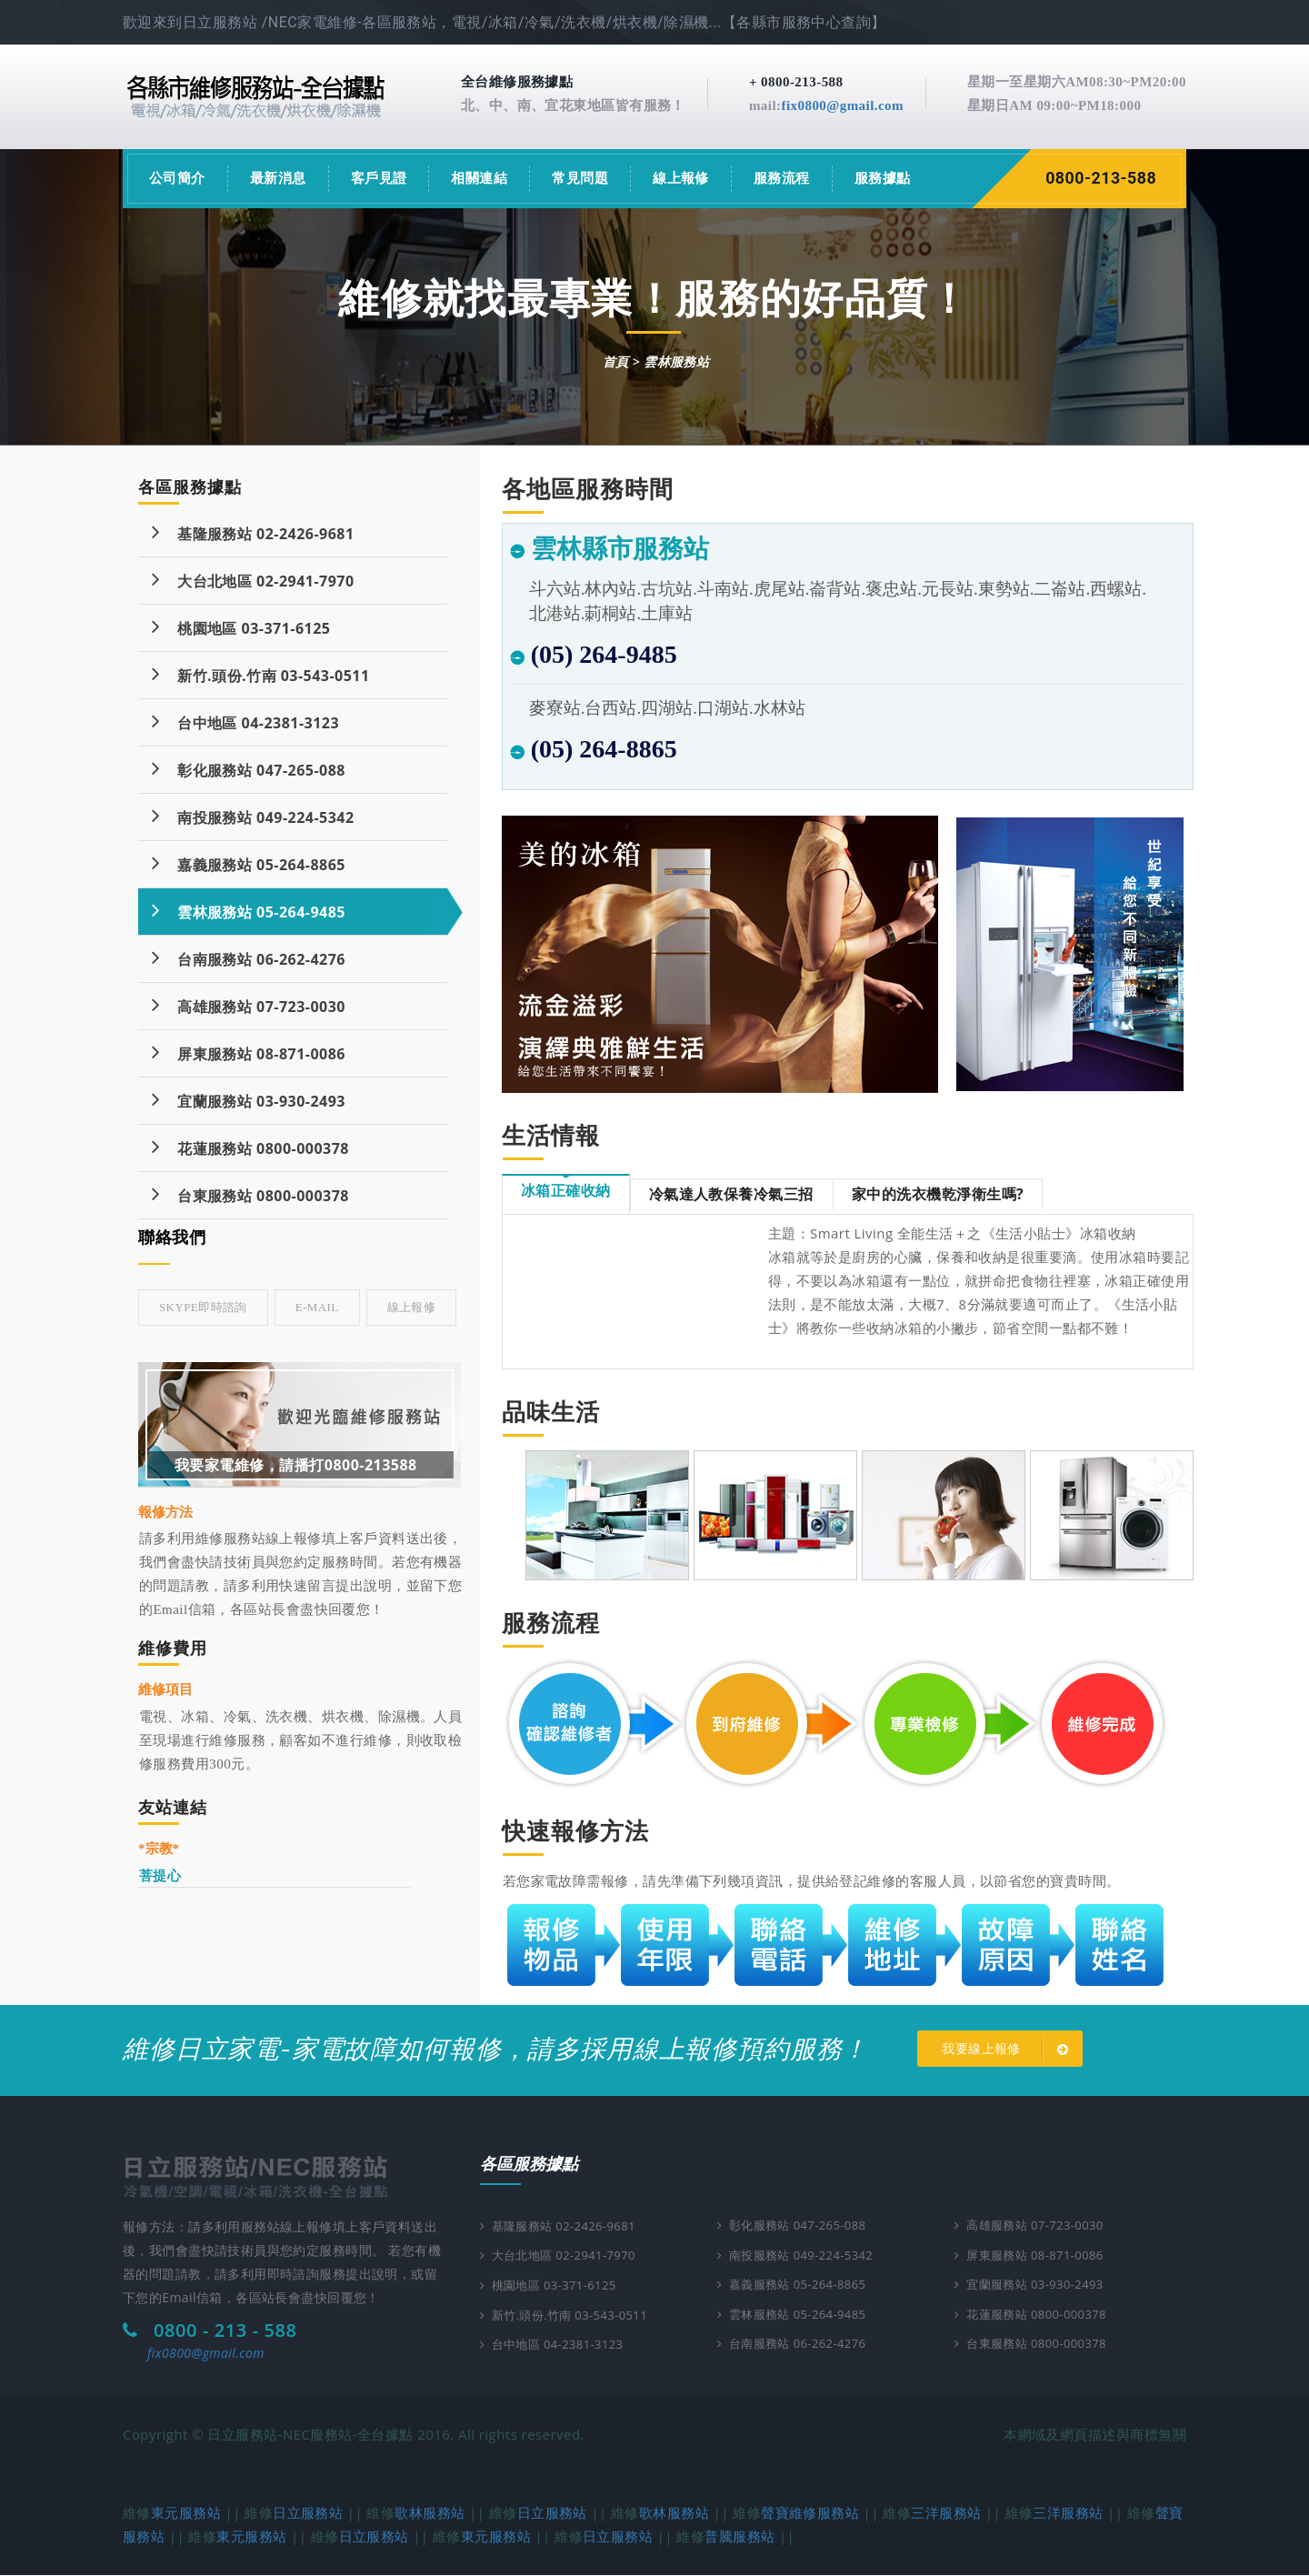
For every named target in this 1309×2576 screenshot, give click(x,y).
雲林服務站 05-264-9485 (248, 910)
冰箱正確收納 (566, 1190)
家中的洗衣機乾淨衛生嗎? (938, 1194)
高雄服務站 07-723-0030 (248, 1005)
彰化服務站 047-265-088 (248, 768)
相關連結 (479, 178)
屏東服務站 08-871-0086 (248, 1052)
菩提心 (160, 1875)
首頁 (616, 361)
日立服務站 (308, 2513)
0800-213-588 (1102, 178)
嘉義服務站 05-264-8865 (248, 863)
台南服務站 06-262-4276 (248, 958)
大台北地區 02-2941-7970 (253, 579)
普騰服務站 (739, 2537)
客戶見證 (379, 178)
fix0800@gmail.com (842, 105)
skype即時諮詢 (203, 1307)
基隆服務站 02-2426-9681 (253, 532)
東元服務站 (186, 2513)
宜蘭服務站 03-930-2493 (248, 1099)
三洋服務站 (946, 2513)
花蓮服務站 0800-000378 (250, 1147)
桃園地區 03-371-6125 (241, 627)
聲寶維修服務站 (810, 2513)
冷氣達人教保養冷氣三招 (731, 1194)
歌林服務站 (430, 2513)
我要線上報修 (1008, 2049)
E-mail (317, 1307)
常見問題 (580, 178)
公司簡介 (177, 178)
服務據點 (882, 178)
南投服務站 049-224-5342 (253, 816)
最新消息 (278, 178)
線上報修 (681, 178)
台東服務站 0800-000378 (250, 1194)
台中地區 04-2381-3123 (245, 721)
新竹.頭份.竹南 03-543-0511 (261, 674)
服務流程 (782, 178)
